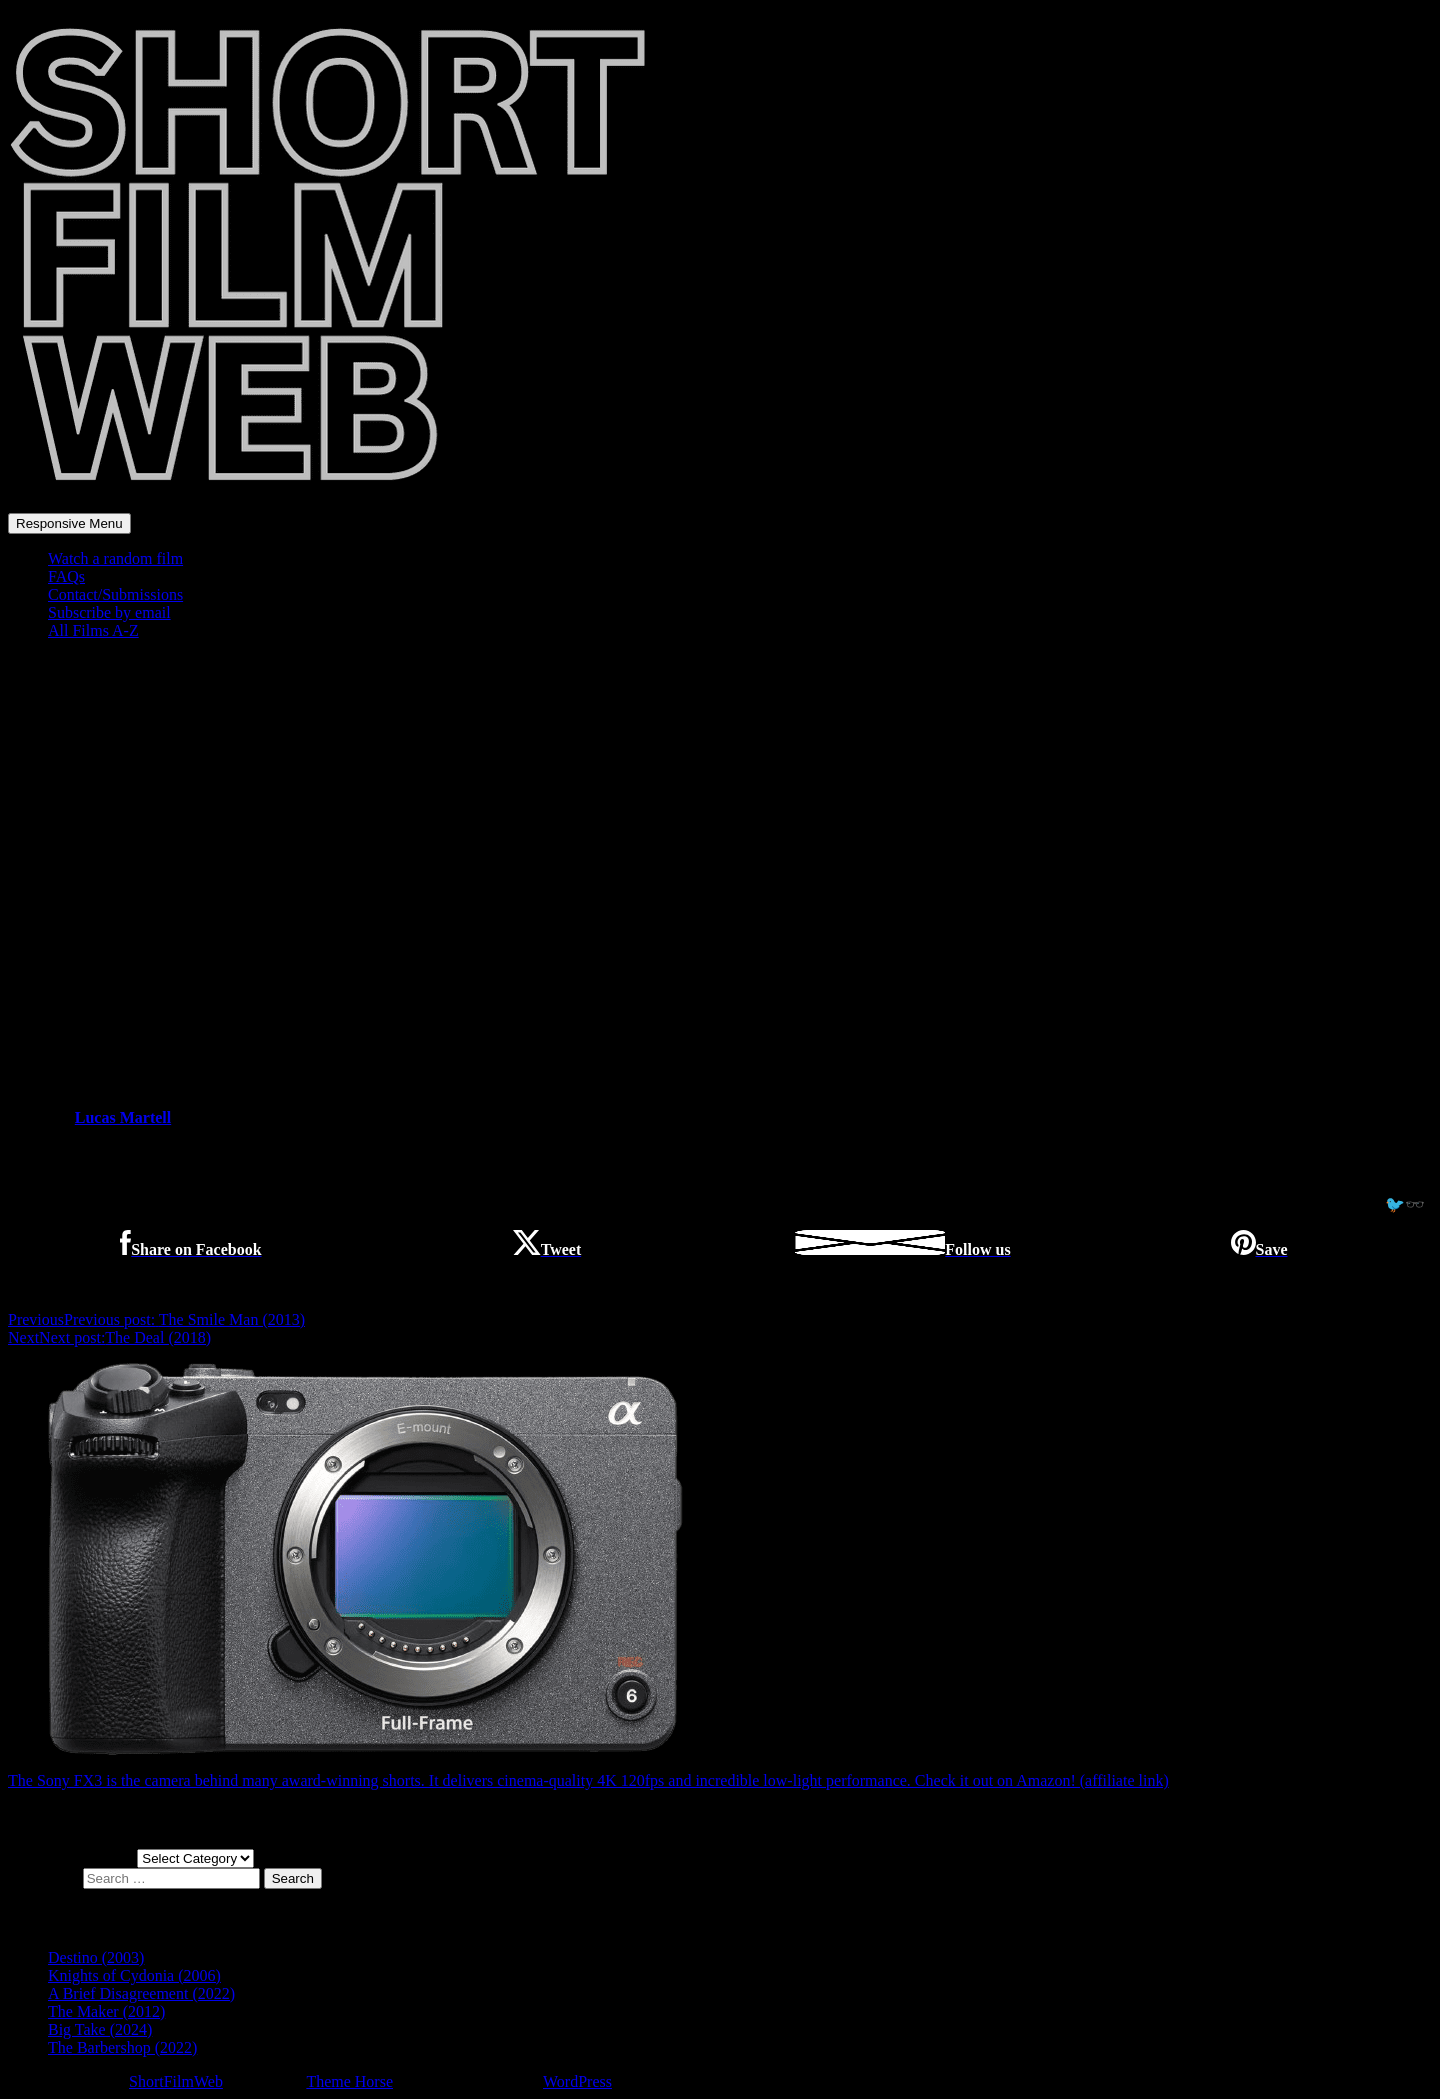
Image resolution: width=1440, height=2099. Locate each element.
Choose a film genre (72, 1857)
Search (293, 1878)
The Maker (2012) (106, 2011)
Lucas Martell (123, 1117)
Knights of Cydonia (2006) (134, 1975)
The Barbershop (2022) (122, 2047)
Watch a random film (115, 558)
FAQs (66, 576)
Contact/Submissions (115, 594)
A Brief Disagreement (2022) (141, 1993)
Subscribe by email (109, 612)
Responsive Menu (69, 523)
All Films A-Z (93, 630)
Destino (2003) (96, 1957)
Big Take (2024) (100, 2029)
